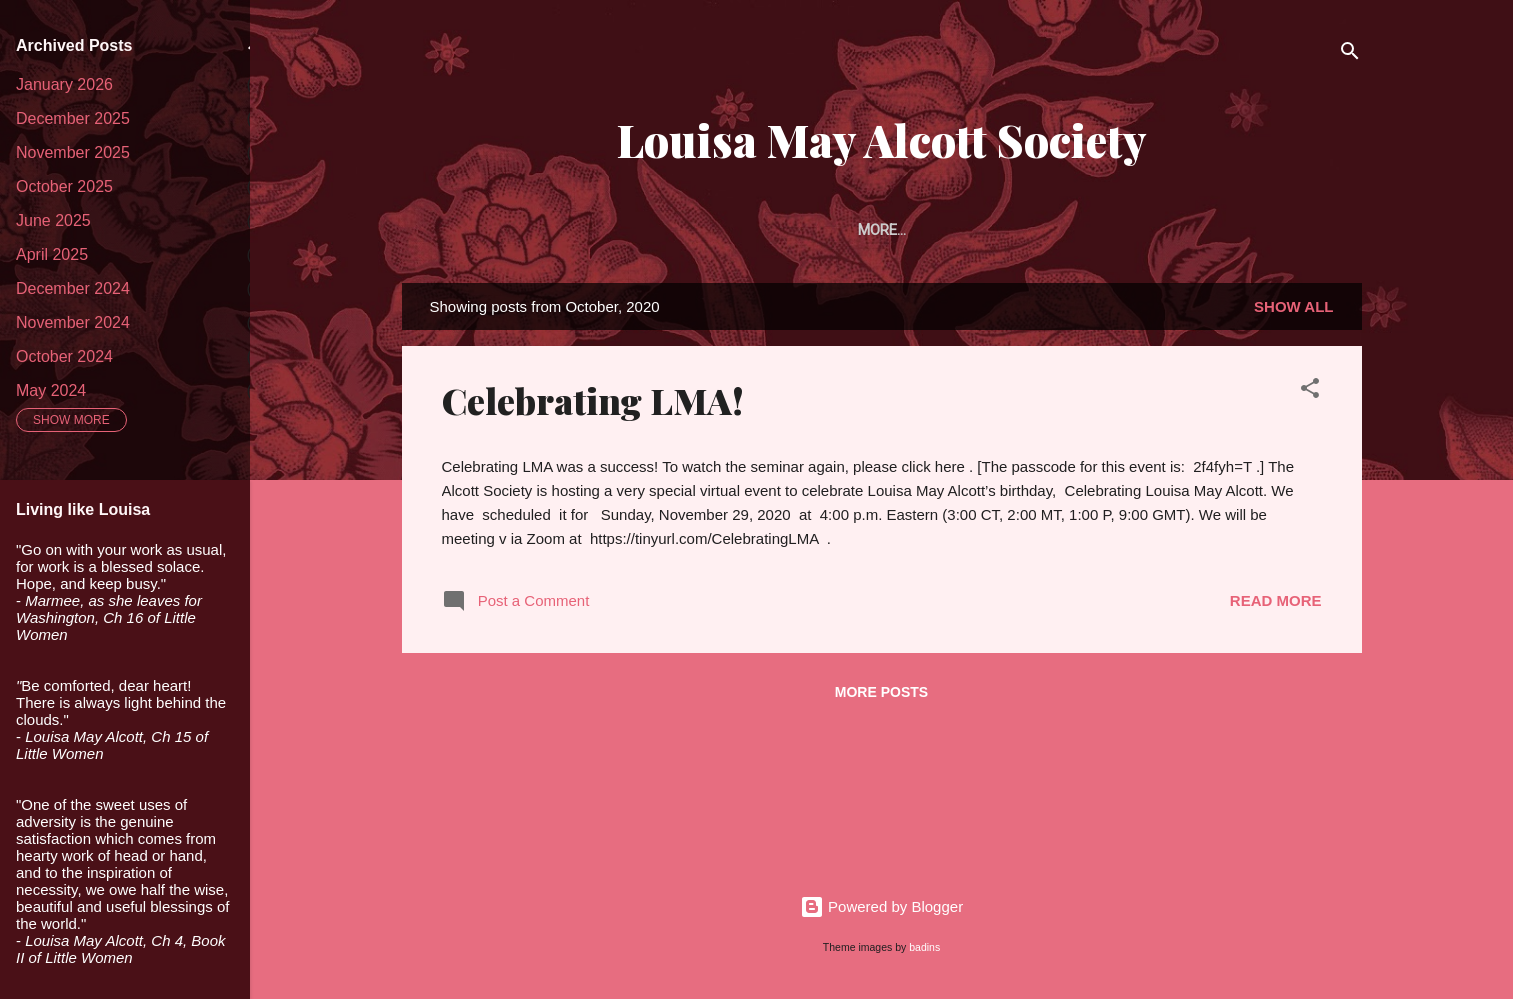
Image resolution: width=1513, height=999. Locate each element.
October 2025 (64, 186)
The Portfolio (995, 230)
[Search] (1350, 54)
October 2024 (64, 356)
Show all (1293, 310)
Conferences (1288, 230)
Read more (1276, 604)
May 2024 (51, 390)
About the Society (571, 230)
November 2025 (73, 152)
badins (924, 947)
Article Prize (855, 230)
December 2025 (73, 118)
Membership (723, 230)
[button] (1310, 395)
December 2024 (73, 288)
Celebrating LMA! (593, 404)
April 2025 (52, 254)
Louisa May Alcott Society (882, 139)
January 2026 (64, 84)
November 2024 (73, 322)
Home (445, 230)
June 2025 (53, 220)
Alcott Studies (1143, 230)
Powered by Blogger (881, 906)
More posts (881, 696)
